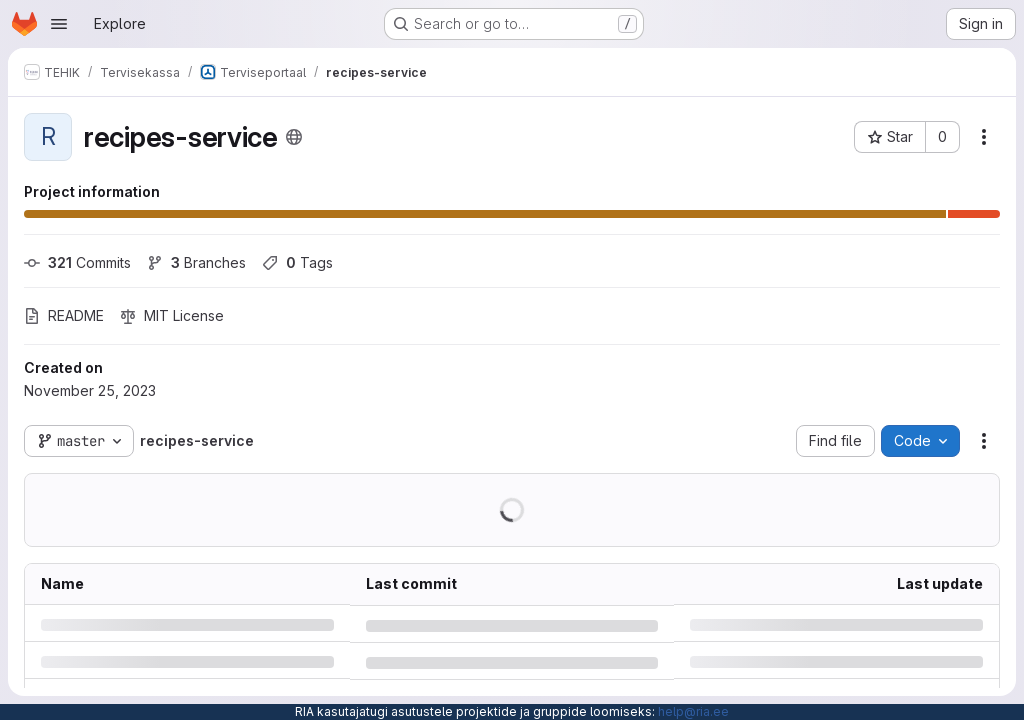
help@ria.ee (693, 711)
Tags (297, 262)
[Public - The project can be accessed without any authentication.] (294, 137)
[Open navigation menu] (59, 24)
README (64, 315)
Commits (77, 262)
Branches (196, 262)
